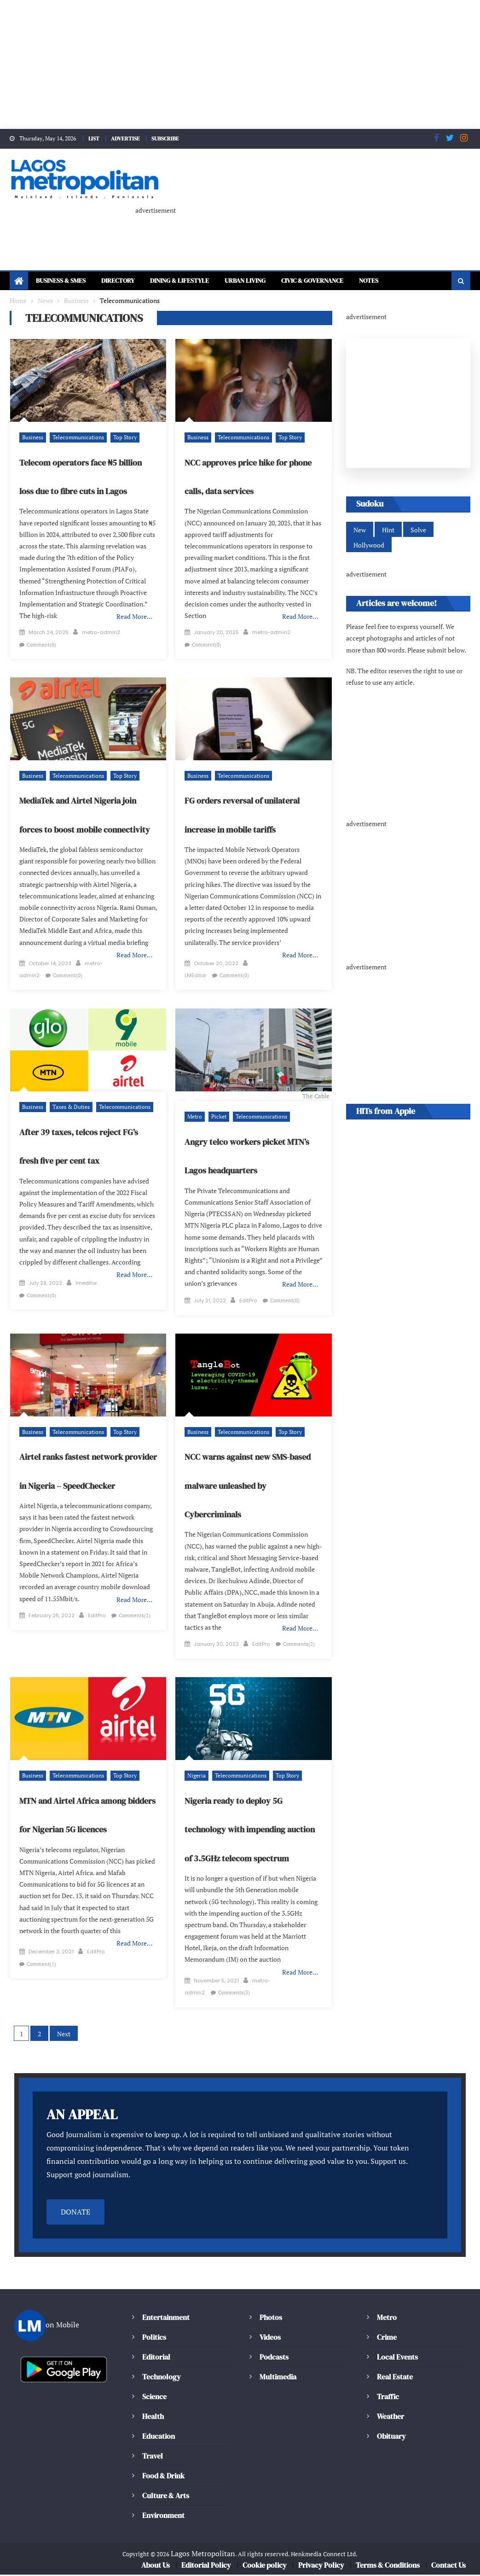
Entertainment (166, 2319)
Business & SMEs (61, 275)
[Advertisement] (240, 64)
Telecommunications (78, 431)
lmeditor (86, 1284)
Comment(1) (41, 1965)
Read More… (134, 610)
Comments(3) (234, 1994)
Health (153, 2418)
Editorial (156, 2358)
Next (65, 2035)
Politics (154, 2338)
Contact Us (448, 2566)
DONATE (75, 2214)
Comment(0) (41, 639)
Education (158, 2437)
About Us (154, 2566)
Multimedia (278, 2378)
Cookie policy (264, 2566)
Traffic (388, 2398)
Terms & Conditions (387, 2566)
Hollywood (368, 539)
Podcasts (274, 2358)
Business (33, 431)
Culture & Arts (165, 2497)
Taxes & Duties (71, 1108)
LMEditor (196, 969)
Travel (152, 2457)
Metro (195, 1118)
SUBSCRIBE (164, 138)
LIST (94, 138)
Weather (391, 2418)
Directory (118, 275)
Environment (163, 2517)
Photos (271, 2319)
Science (154, 2398)
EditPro (248, 1301)
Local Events (397, 2358)
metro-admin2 (101, 627)
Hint (388, 524)
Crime (387, 2338)
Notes (369, 275)
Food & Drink (163, 2477)
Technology (161, 2378)
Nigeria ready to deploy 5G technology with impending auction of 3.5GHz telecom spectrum (250, 1830)
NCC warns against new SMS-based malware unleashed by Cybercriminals (248, 1487)
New (359, 524)
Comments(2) (134, 1617)
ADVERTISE (125, 138)
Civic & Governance (312, 275)
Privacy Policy (320, 2566)
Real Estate (395, 2378)
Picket (219, 1118)
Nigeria (197, 1777)
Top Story (125, 431)
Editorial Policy (206, 2566)
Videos (270, 2338)
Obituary (391, 2437)
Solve (419, 524)
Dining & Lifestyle (179, 275)
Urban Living (245, 275)
